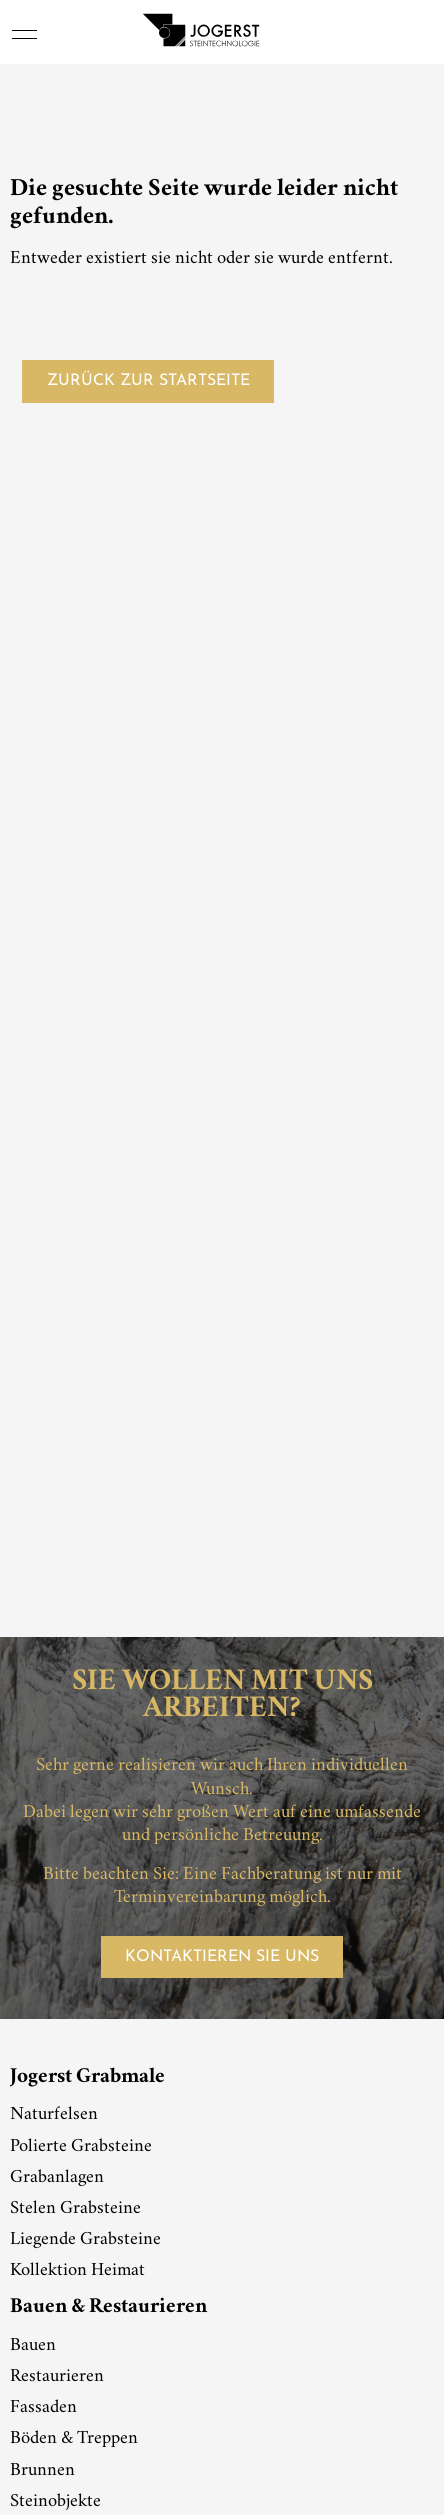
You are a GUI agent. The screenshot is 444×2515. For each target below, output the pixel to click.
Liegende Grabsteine (85, 2240)
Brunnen (42, 2471)
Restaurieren (57, 2377)
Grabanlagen (57, 2178)
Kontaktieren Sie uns (222, 1957)
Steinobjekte (55, 2502)
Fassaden (43, 2408)
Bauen (33, 2346)
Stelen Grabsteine (75, 2209)
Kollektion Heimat (77, 2271)
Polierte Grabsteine (81, 2147)
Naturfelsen (54, 2115)
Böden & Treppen (74, 2439)
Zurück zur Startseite (148, 381)
